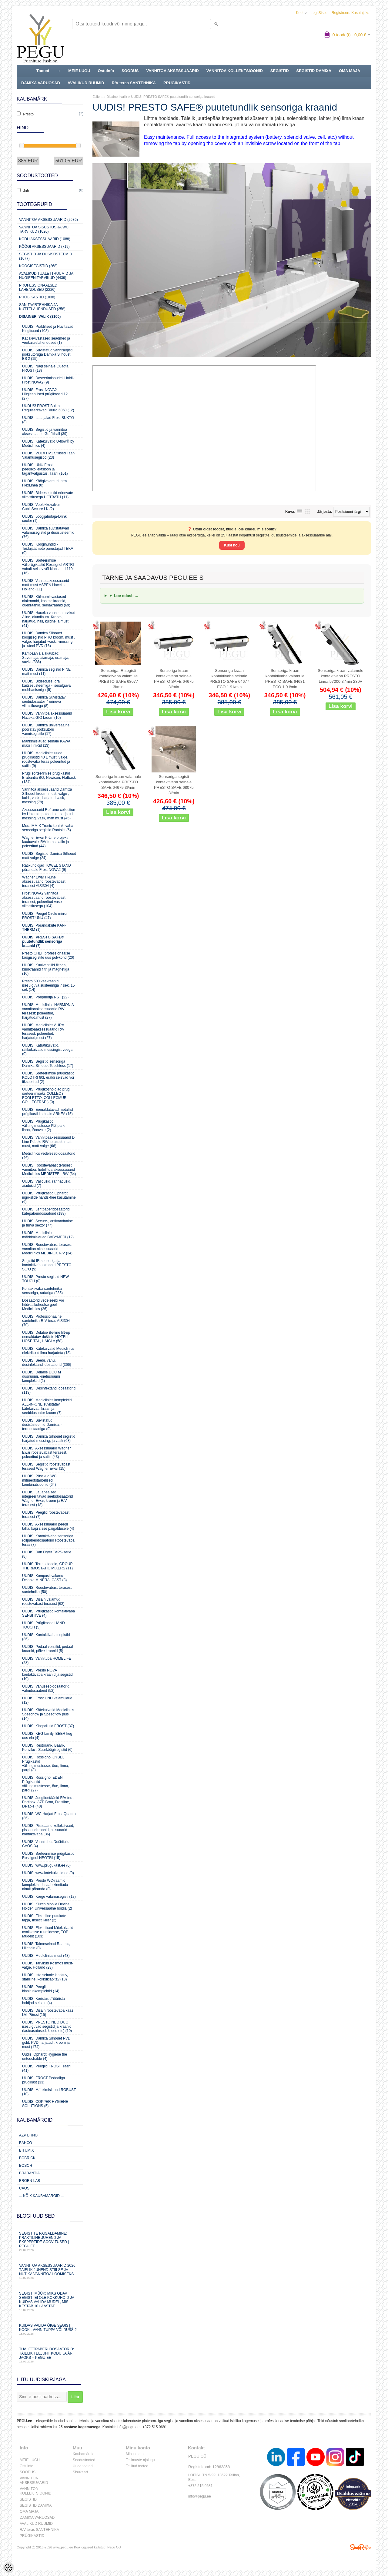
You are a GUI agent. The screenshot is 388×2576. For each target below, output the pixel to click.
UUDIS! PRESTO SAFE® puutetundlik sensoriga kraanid (173, 96)
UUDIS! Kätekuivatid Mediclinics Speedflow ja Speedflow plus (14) (48, 1714)
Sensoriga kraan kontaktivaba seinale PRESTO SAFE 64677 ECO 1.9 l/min (229, 678)
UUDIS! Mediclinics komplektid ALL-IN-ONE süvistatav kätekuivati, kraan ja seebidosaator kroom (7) (47, 1406)
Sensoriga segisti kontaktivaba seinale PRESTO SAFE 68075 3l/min (174, 784)
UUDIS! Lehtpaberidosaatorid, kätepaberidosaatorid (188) (46, 1211)
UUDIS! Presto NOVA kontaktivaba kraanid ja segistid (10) (47, 1674)
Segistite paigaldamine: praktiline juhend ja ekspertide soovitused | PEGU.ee (50, 2241)
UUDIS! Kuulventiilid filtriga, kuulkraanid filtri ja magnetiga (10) (45, 969)
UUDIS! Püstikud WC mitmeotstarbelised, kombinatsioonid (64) (39, 1480)
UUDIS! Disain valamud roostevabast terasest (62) (43, 1601)
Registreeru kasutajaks (350, 13)
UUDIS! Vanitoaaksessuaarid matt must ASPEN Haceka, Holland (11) (45, 585)
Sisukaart (80, 2472)
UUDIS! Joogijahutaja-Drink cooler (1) (44, 518)
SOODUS (130, 70)
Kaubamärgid (83, 2454)
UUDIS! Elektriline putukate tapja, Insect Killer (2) (44, 1918)
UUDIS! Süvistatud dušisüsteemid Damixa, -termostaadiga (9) (42, 1424)
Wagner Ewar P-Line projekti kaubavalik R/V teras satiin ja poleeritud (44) (45, 841)
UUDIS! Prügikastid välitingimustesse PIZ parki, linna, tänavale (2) (44, 1125)
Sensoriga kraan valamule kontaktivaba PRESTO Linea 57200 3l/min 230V (340, 676)
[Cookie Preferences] (8, 2567)
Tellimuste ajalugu (140, 2460)
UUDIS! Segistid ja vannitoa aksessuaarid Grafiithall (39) (44, 431)
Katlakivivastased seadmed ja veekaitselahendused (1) (46, 340)
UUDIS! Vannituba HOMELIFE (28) (46, 1660)
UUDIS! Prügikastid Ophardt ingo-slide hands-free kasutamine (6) (49, 1197)
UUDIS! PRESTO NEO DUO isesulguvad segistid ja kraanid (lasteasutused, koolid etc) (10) (47, 2026)
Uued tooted (82, 2466)
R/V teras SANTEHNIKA (134, 83)
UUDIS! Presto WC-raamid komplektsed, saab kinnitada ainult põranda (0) (45, 1884)
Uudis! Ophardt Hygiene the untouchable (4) (44, 2056)
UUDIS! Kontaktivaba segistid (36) (46, 1637)
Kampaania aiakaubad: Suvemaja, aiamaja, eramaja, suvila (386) (45, 657)
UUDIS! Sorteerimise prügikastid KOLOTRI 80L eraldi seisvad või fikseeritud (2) (48, 1077)
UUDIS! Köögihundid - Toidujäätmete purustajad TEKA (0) (47, 548)
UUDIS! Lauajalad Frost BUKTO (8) (48, 420)
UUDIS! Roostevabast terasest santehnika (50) (47, 1589)
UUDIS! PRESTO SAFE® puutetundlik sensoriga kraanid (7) (43, 941)
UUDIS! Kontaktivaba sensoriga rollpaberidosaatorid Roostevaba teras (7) (48, 1540)
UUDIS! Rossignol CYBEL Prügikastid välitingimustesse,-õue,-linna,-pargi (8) (46, 1763)
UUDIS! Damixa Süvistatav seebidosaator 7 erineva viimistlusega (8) (43, 701)
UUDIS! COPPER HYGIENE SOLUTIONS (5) (45, 2104)
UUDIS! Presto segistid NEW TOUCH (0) (45, 1279)
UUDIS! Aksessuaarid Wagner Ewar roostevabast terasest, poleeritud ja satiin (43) (46, 1452)
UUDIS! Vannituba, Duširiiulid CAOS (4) (45, 1844)
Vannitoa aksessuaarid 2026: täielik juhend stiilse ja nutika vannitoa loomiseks (50, 2271)
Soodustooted (84, 2460)
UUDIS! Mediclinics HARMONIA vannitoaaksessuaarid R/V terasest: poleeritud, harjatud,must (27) (48, 1011)
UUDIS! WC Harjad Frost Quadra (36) (49, 1816)
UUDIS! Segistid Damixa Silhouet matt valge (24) (49, 855)
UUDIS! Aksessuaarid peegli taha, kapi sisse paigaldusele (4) (48, 1526)
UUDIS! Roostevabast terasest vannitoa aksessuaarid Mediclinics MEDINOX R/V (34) (47, 1249)
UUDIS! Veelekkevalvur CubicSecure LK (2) (41, 507)
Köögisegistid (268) (38, 266)
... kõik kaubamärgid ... (41, 2196)
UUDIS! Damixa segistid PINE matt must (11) (46, 671)
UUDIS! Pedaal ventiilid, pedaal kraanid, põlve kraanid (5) (47, 1649)
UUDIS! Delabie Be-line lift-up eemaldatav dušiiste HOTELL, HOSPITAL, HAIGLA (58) (46, 1336)
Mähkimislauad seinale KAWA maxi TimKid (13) (46, 743)
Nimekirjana (299, 511)
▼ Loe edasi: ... (123, 595)
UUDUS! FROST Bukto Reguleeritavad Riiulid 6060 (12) (48, 408)
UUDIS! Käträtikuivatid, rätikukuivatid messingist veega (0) (47, 1049)
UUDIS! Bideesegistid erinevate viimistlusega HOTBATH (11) (47, 495)
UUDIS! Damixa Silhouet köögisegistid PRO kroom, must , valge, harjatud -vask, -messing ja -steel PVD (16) (48, 639)
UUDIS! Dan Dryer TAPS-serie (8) (46, 1554)
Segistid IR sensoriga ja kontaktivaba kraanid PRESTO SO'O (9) (47, 1265)
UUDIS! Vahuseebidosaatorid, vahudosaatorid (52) (46, 1688)
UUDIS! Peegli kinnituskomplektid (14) (40, 1989)
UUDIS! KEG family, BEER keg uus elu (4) (47, 1735)
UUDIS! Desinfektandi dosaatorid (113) (48, 1390)
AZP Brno (28, 2135)
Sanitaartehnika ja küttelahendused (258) (42, 307)
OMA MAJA (349, 70)
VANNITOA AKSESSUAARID (172, 70)
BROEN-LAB (29, 2181)
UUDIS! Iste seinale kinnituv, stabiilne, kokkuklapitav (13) (45, 1977)
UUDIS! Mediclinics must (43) (46, 1956)
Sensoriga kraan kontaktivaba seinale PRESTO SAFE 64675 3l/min (174, 678)
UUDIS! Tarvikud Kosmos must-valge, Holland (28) (47, 1965)
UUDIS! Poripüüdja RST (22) (45, 997)
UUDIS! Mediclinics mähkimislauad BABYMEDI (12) (48, 1235)
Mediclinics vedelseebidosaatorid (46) (48, 1155)
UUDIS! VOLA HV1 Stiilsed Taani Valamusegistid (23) (48, 455)
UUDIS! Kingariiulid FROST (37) (48, 1726)
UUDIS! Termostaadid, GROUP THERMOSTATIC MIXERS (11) (47, 1566)
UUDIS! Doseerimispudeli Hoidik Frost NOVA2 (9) (48, 380)
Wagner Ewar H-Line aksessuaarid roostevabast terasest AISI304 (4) (43, 881)
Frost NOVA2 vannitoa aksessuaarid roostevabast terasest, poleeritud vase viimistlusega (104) (43, 899)
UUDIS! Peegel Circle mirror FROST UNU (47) (45, 915)
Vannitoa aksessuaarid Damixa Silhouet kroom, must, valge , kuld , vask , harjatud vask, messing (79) (47, 795)
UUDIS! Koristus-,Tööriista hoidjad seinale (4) (43, 2001)
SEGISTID (279, 70)
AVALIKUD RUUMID (86, 83)
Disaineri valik (116, 96)
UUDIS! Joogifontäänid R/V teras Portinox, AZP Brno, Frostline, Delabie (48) (48, 1802)
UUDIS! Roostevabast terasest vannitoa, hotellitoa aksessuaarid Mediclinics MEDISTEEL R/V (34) (49, 1169)
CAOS (24, 2188)
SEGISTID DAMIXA (314, 70)
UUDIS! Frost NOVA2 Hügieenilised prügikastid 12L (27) (45, 394)
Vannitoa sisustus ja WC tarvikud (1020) (44, 229)
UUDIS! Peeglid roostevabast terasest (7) (45, 1514)
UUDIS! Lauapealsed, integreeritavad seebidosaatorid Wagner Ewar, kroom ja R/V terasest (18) (47, 1498)
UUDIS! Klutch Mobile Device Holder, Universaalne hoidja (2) (47, 1906)
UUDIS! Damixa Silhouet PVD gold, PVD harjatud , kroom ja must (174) (46, 2042)
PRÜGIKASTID (177, 83)
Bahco (25, 2143)
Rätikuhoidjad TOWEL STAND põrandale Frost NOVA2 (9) (46, 867)
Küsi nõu (231, 545)
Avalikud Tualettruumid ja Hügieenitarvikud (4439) (46, 275)
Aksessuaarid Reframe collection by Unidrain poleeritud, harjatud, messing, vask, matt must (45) (48, 814)
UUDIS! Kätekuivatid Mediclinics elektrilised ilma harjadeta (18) (48, 1350)
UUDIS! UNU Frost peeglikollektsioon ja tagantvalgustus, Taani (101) (45, 469)
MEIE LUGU (79, 70)
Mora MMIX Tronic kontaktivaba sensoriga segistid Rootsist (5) (47, 828)
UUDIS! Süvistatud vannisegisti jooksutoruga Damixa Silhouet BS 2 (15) (47, 354)
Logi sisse (319, 13)
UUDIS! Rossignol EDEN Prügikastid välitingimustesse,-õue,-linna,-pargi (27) (46, 1783)
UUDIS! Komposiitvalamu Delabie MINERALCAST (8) (44, 1578)
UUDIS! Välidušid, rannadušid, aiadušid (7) (46, 1183)
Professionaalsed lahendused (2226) (38, 287)
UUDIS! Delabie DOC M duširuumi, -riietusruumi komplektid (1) (41, 1376)
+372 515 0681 (154, 2427)
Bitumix (26, 2150)
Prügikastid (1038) (37, 297)
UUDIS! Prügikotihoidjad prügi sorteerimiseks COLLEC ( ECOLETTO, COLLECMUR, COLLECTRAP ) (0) (46, 1095)
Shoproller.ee (360, 2547)
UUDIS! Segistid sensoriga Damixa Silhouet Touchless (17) (47, 1063)
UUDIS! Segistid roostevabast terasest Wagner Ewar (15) (46, 1466)
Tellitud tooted (137, 2466)
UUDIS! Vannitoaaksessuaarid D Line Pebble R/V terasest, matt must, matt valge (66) (48, 1141)
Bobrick (27, 2158)
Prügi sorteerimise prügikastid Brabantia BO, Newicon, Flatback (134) (49, 777)
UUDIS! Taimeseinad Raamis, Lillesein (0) (46, 1946)
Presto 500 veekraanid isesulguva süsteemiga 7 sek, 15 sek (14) (48, 985)
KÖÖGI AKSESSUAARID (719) (44, 246)
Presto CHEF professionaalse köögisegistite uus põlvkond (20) (48, 955)
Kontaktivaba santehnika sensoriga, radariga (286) (42, 1290)
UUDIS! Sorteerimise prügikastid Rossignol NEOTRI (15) (48, 1855)
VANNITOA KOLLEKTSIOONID (234, 70)
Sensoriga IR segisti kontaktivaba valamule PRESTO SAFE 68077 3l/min (118, 678)
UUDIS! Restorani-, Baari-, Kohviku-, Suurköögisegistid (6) (47, 1747)
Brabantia (29, 2173)
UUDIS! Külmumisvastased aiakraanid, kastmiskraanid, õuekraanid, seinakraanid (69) (46, 601)
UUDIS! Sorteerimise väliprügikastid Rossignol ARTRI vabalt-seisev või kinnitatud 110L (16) (48, 566)
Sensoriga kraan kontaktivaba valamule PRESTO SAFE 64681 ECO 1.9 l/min (285, 678)
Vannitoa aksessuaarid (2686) (48, 219)
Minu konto (135, 2454)
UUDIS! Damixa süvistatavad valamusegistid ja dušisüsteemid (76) (48, 532)
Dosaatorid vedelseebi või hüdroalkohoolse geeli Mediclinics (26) (43, 1304)
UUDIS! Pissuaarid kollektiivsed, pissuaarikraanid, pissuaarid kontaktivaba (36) (48, 1830)
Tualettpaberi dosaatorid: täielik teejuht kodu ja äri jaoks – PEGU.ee (50, 2355)
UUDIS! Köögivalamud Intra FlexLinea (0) (44, 483)
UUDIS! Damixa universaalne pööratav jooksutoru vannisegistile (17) (45, 729)
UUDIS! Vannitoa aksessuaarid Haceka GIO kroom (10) (47, 715)
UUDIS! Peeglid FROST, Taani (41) (46, 2068)
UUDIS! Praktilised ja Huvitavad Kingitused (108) (47, 328)
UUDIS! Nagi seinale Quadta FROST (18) (45, 368)
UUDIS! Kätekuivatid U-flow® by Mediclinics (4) (48, 443)
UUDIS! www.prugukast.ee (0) (46, 1865)
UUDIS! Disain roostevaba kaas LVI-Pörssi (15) (47, 2012)
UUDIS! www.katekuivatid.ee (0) (48, 1873)
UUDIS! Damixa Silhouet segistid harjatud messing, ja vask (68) (48, 1438)
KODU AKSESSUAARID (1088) (44, 239)
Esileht (97, 96)
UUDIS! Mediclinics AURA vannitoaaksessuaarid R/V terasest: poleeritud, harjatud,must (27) (43, 1031)
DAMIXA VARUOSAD (40, 83)
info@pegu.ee (128, 2427)
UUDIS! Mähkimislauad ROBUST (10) (49, 2092)
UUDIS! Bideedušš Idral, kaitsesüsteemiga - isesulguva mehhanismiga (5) (46, 685)
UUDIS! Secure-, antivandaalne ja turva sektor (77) (47, 1223)
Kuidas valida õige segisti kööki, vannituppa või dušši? (50, 2329)
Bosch (25, 2165)
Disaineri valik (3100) (40, 316)
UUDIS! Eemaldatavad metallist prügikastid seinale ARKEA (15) (47, 1111)
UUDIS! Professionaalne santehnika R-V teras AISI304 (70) (46, 1320)
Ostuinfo (106, 70)
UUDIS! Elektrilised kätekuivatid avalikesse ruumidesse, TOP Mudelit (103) (47, 1932)
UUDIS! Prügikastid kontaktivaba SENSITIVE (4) (48, 1613)
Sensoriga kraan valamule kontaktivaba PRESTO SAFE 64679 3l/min (118, 782)
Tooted (42, 70)
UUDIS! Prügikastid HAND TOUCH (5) (43, 1625)
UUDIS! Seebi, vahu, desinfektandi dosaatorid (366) (46, 1362)
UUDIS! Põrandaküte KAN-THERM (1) (44, 927)
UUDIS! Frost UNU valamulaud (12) (47, 1700)
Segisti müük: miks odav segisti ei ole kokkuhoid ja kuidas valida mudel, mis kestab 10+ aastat (50, 2301)
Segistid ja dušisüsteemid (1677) (45, 256)
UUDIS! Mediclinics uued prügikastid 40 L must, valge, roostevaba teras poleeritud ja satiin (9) (46, 759)
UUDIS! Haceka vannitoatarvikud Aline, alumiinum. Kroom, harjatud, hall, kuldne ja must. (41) (48, 619)
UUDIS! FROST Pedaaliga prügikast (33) (43, 2080)
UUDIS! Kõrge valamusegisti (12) (49, 1896)
